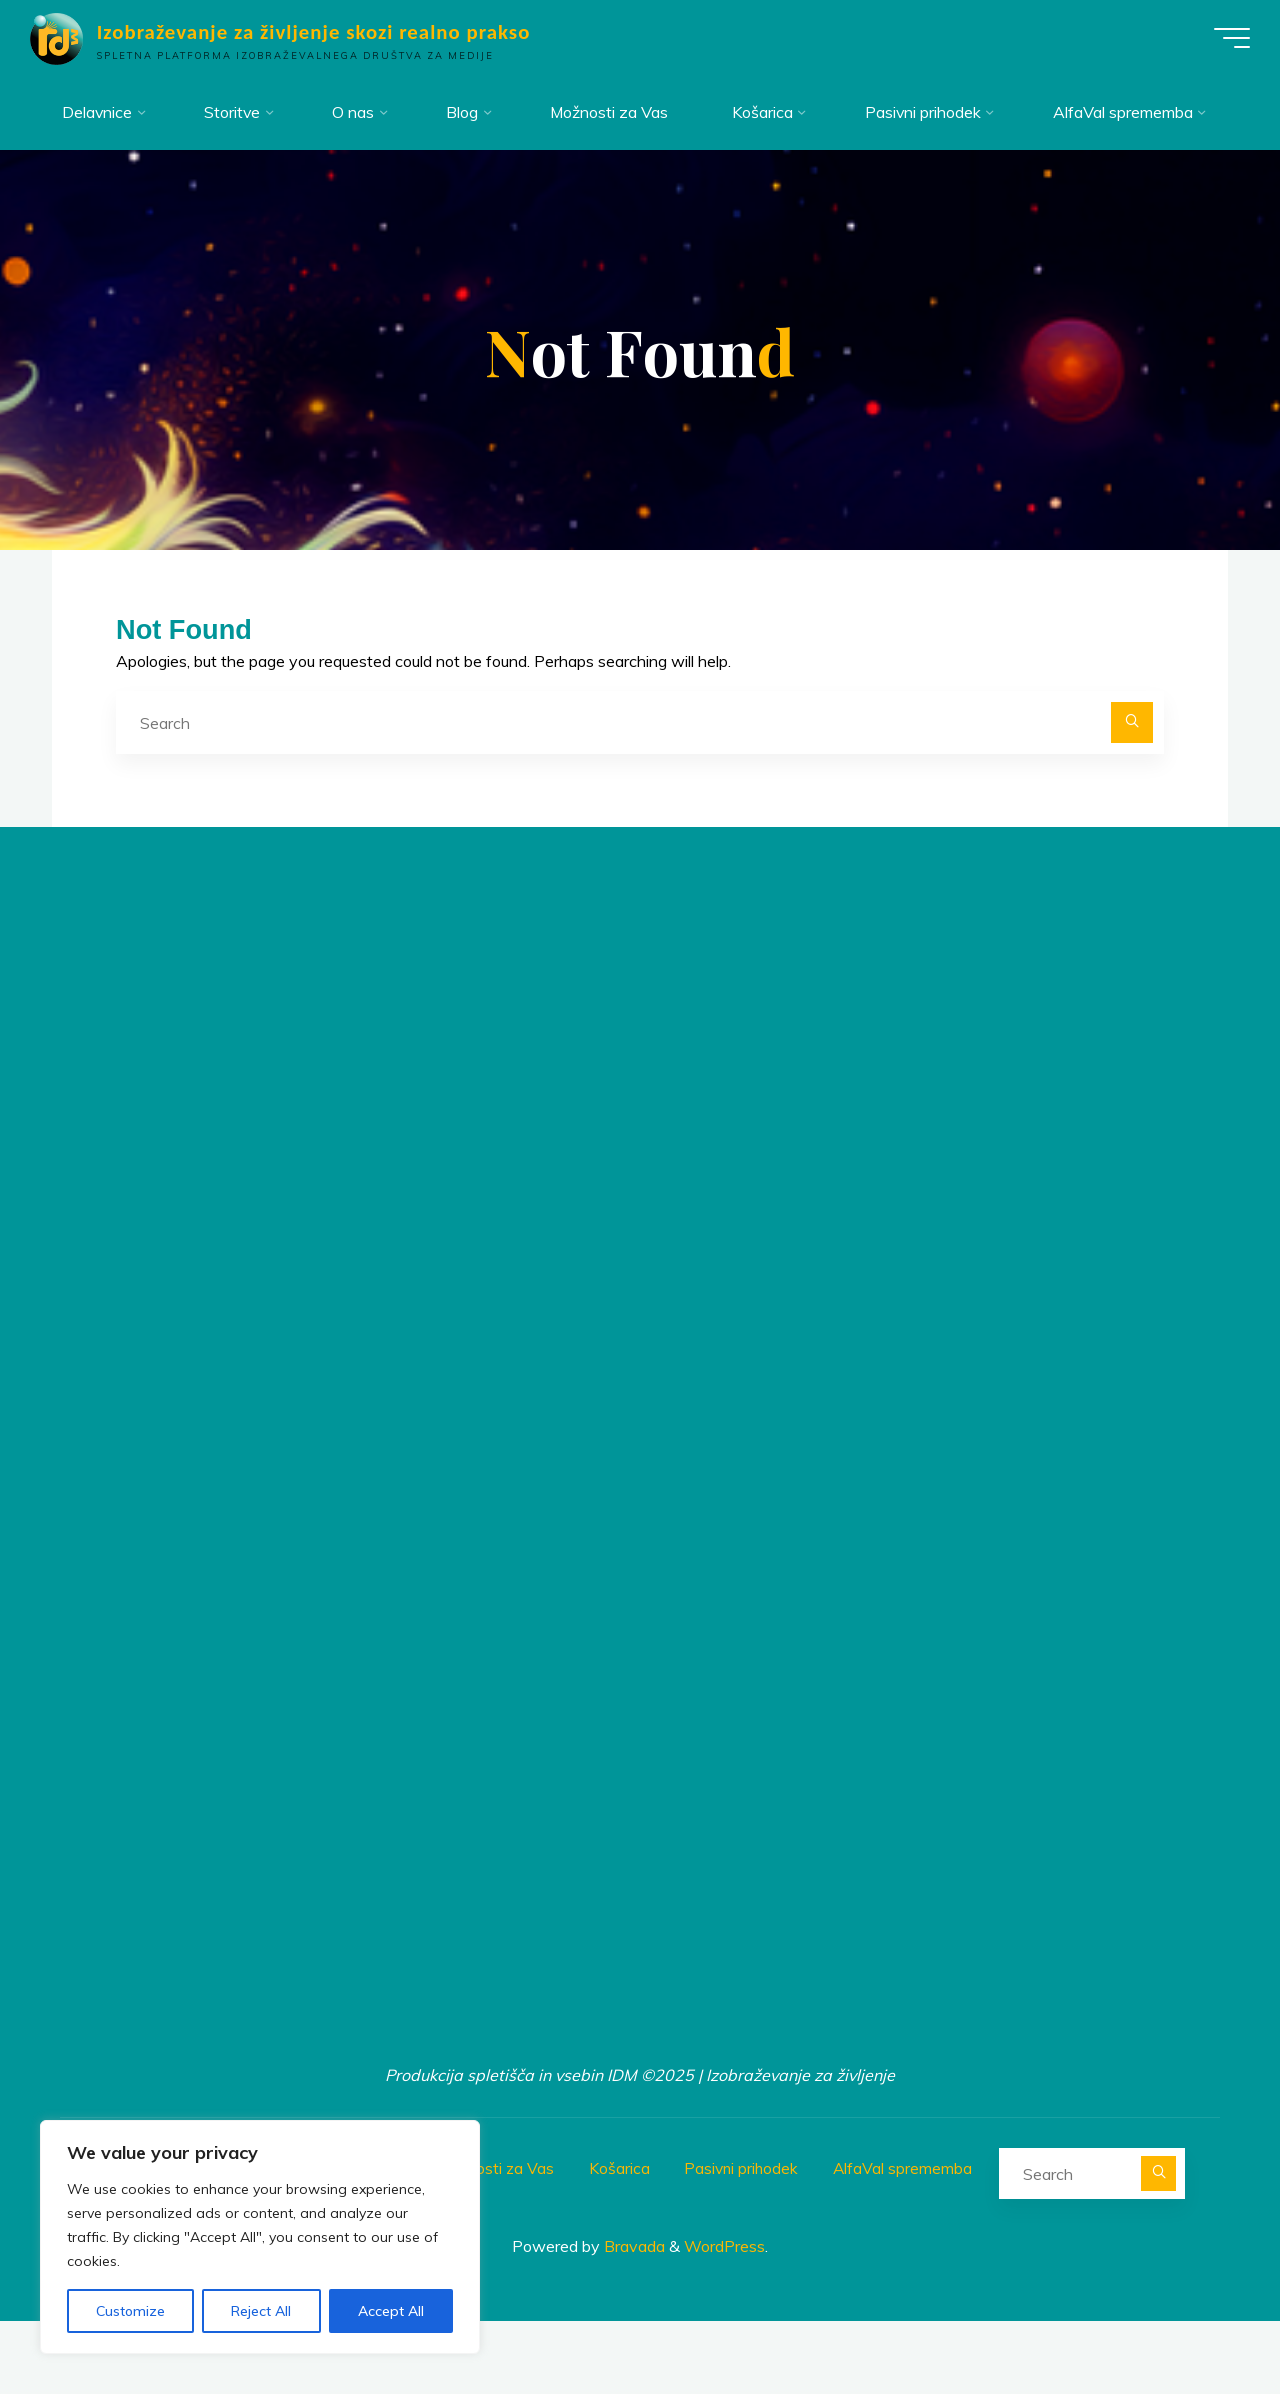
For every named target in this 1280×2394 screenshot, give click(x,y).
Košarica (621, 2242)
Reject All (261, 2311)
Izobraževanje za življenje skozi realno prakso (324, 32)
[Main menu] (1222, 38)
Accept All (391, 2311)
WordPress (724, 2319)
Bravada (632, 2319)
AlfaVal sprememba (909, 2242)
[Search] (1132, 799)
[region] (260, 2237)
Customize (130, 2311)
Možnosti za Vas (496, 2242)
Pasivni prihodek (745, 2242)
